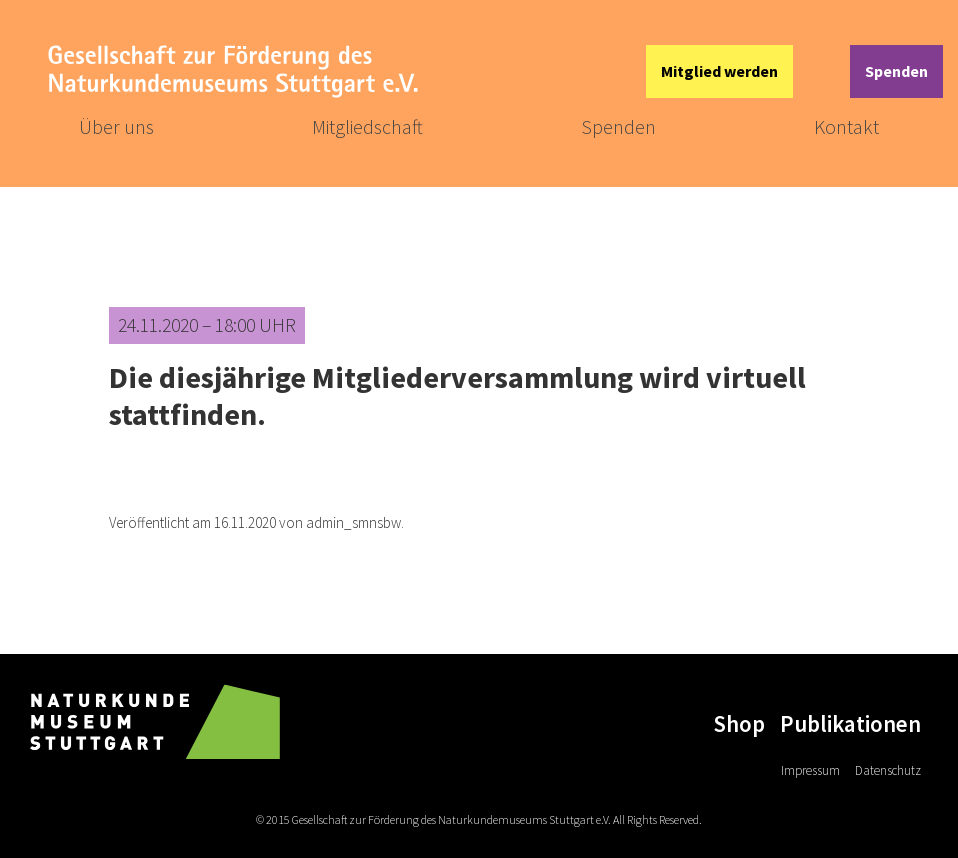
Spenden (896, 71)
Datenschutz (888, 770)
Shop (739, 723)
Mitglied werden (719, 71)
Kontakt (846, 126)
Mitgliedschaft (367, 126)
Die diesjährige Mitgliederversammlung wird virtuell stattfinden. (457, 395)
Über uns (116, 126)
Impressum (810, 770)
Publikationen (850, 723)
